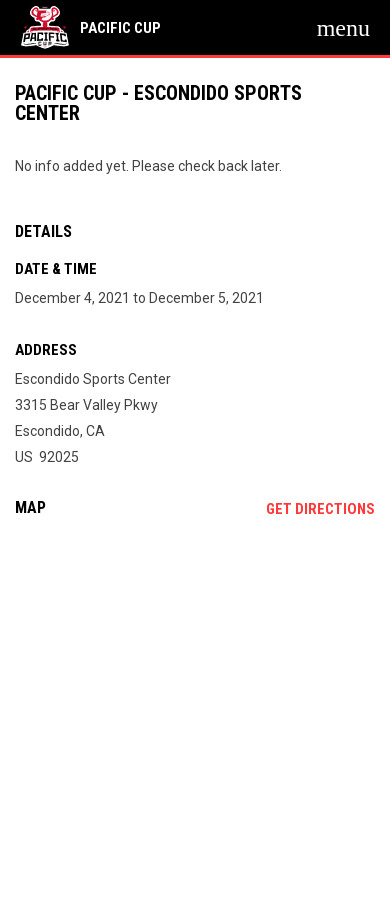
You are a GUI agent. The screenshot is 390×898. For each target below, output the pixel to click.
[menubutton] (343, 28)
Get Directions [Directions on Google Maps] (320, 509)
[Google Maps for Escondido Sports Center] (195, 686)
